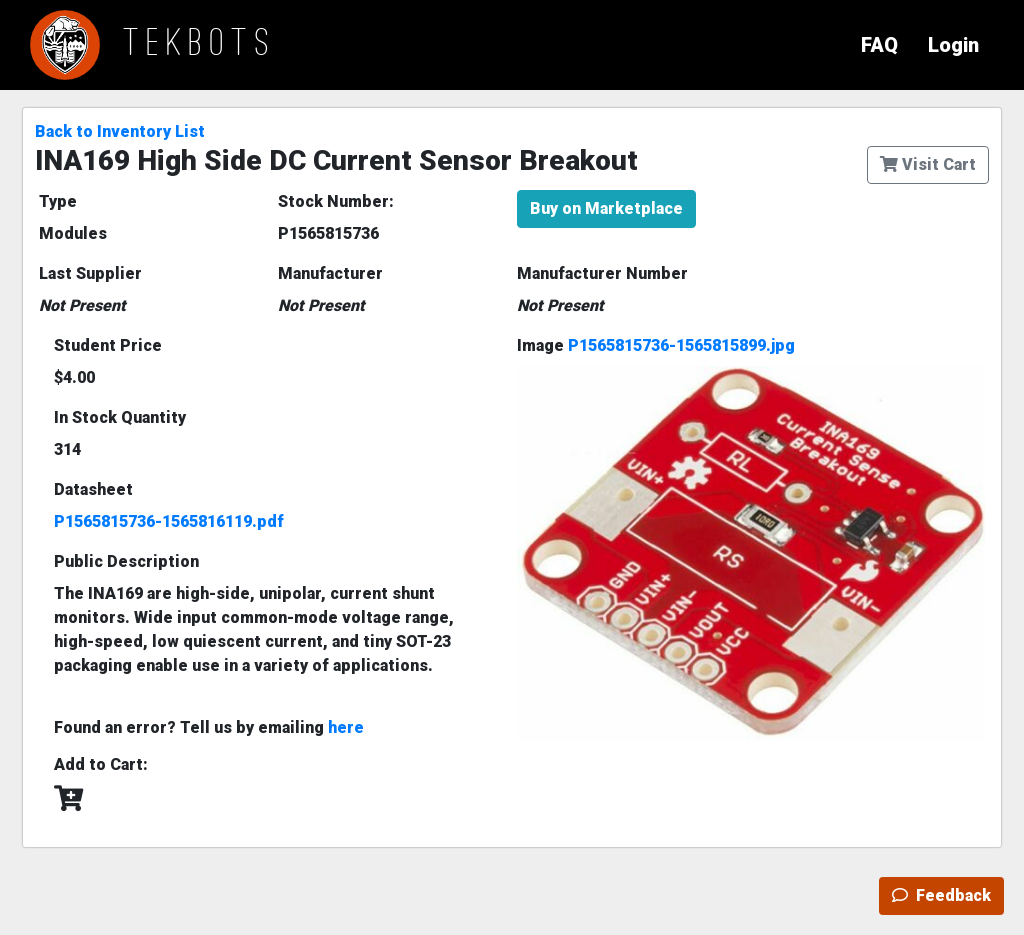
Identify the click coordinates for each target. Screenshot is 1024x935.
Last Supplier (90, 273)
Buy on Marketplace (606, 208)
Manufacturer (330, 273)
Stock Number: (336, 201)
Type (58, 201)
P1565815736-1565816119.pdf (169, 521)
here (346, 727)
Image (656, 345)
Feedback (941, 895)
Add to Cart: (101, 764)
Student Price (108, 345)
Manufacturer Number (602, 273)
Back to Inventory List (120, 131)
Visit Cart (928, 164)
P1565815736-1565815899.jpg (681, 345)
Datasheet (93, 489)
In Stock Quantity (120, 417)
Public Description (126, 561)
